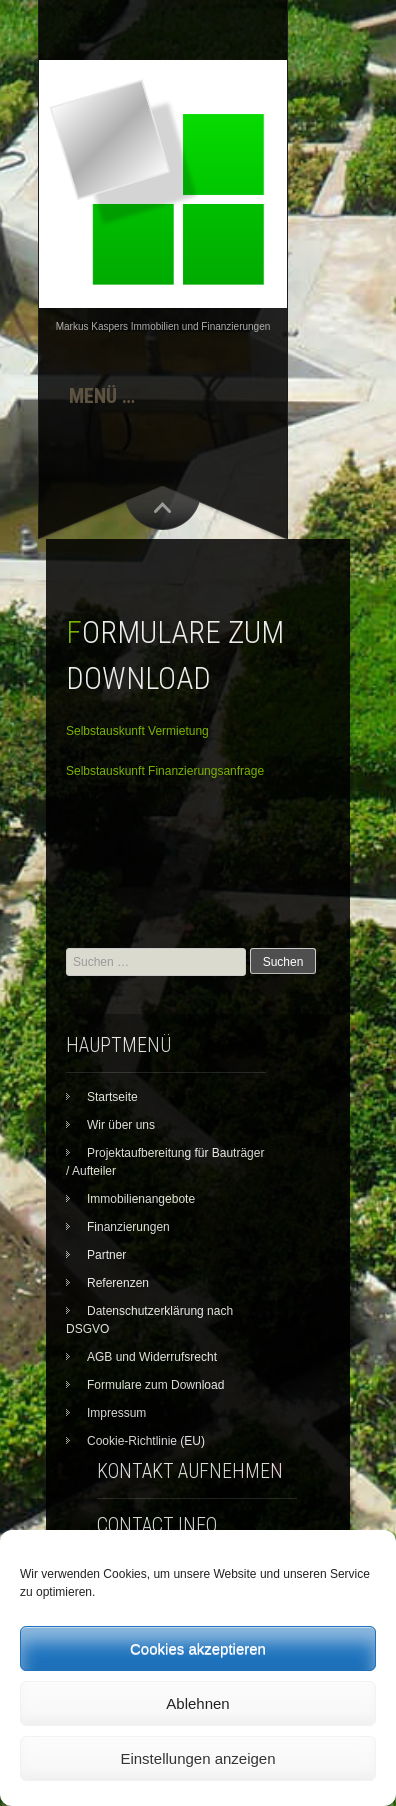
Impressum (116, 1413)
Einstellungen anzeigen (197, 1758)
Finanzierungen (128, 1227)
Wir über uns (121, 1125)
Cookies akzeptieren (198, 1648)
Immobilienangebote (141, 1199)
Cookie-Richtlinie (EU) (146, 1441)
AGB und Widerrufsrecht (152, 1357)
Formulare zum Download (155, 1385)
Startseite (112, 1097)
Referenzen (118, 1283)
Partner (106, 1255)
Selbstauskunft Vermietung (137, 731)
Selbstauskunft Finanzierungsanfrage (165, 771)
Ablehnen (197, 1703)
